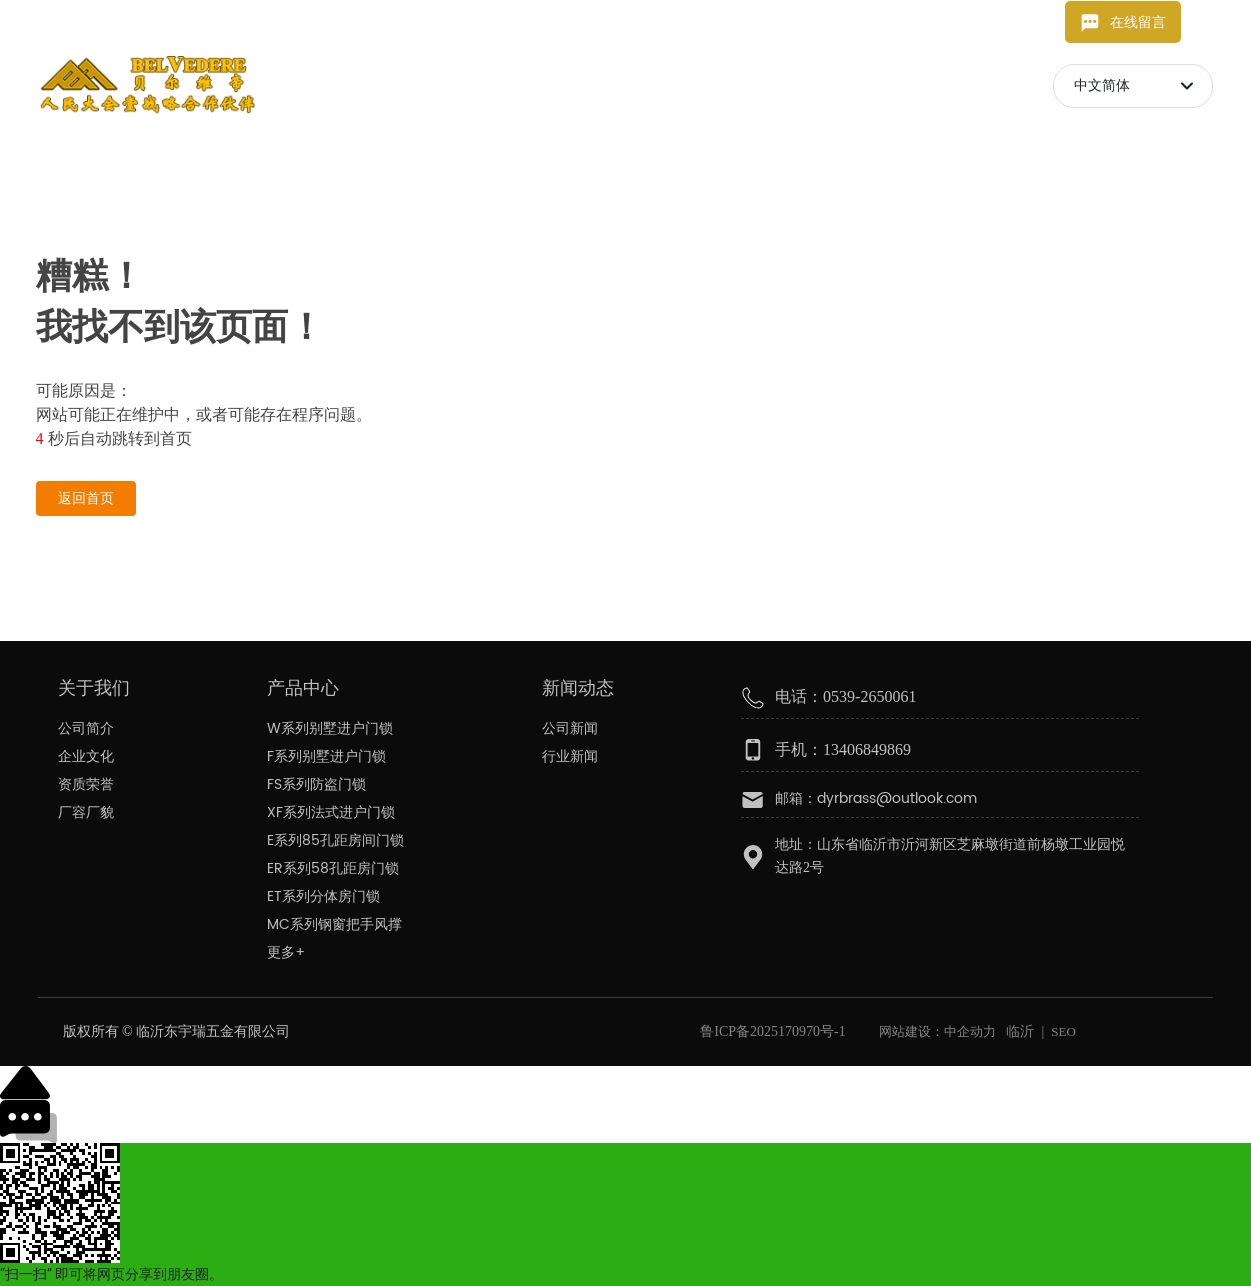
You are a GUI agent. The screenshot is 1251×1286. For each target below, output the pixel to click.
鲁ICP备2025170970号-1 (772, 1031)
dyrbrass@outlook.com (148, 22)
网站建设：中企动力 (936, 1031)
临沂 (1020, 1031)
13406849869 (332, 22)
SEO (1063, 1031)
